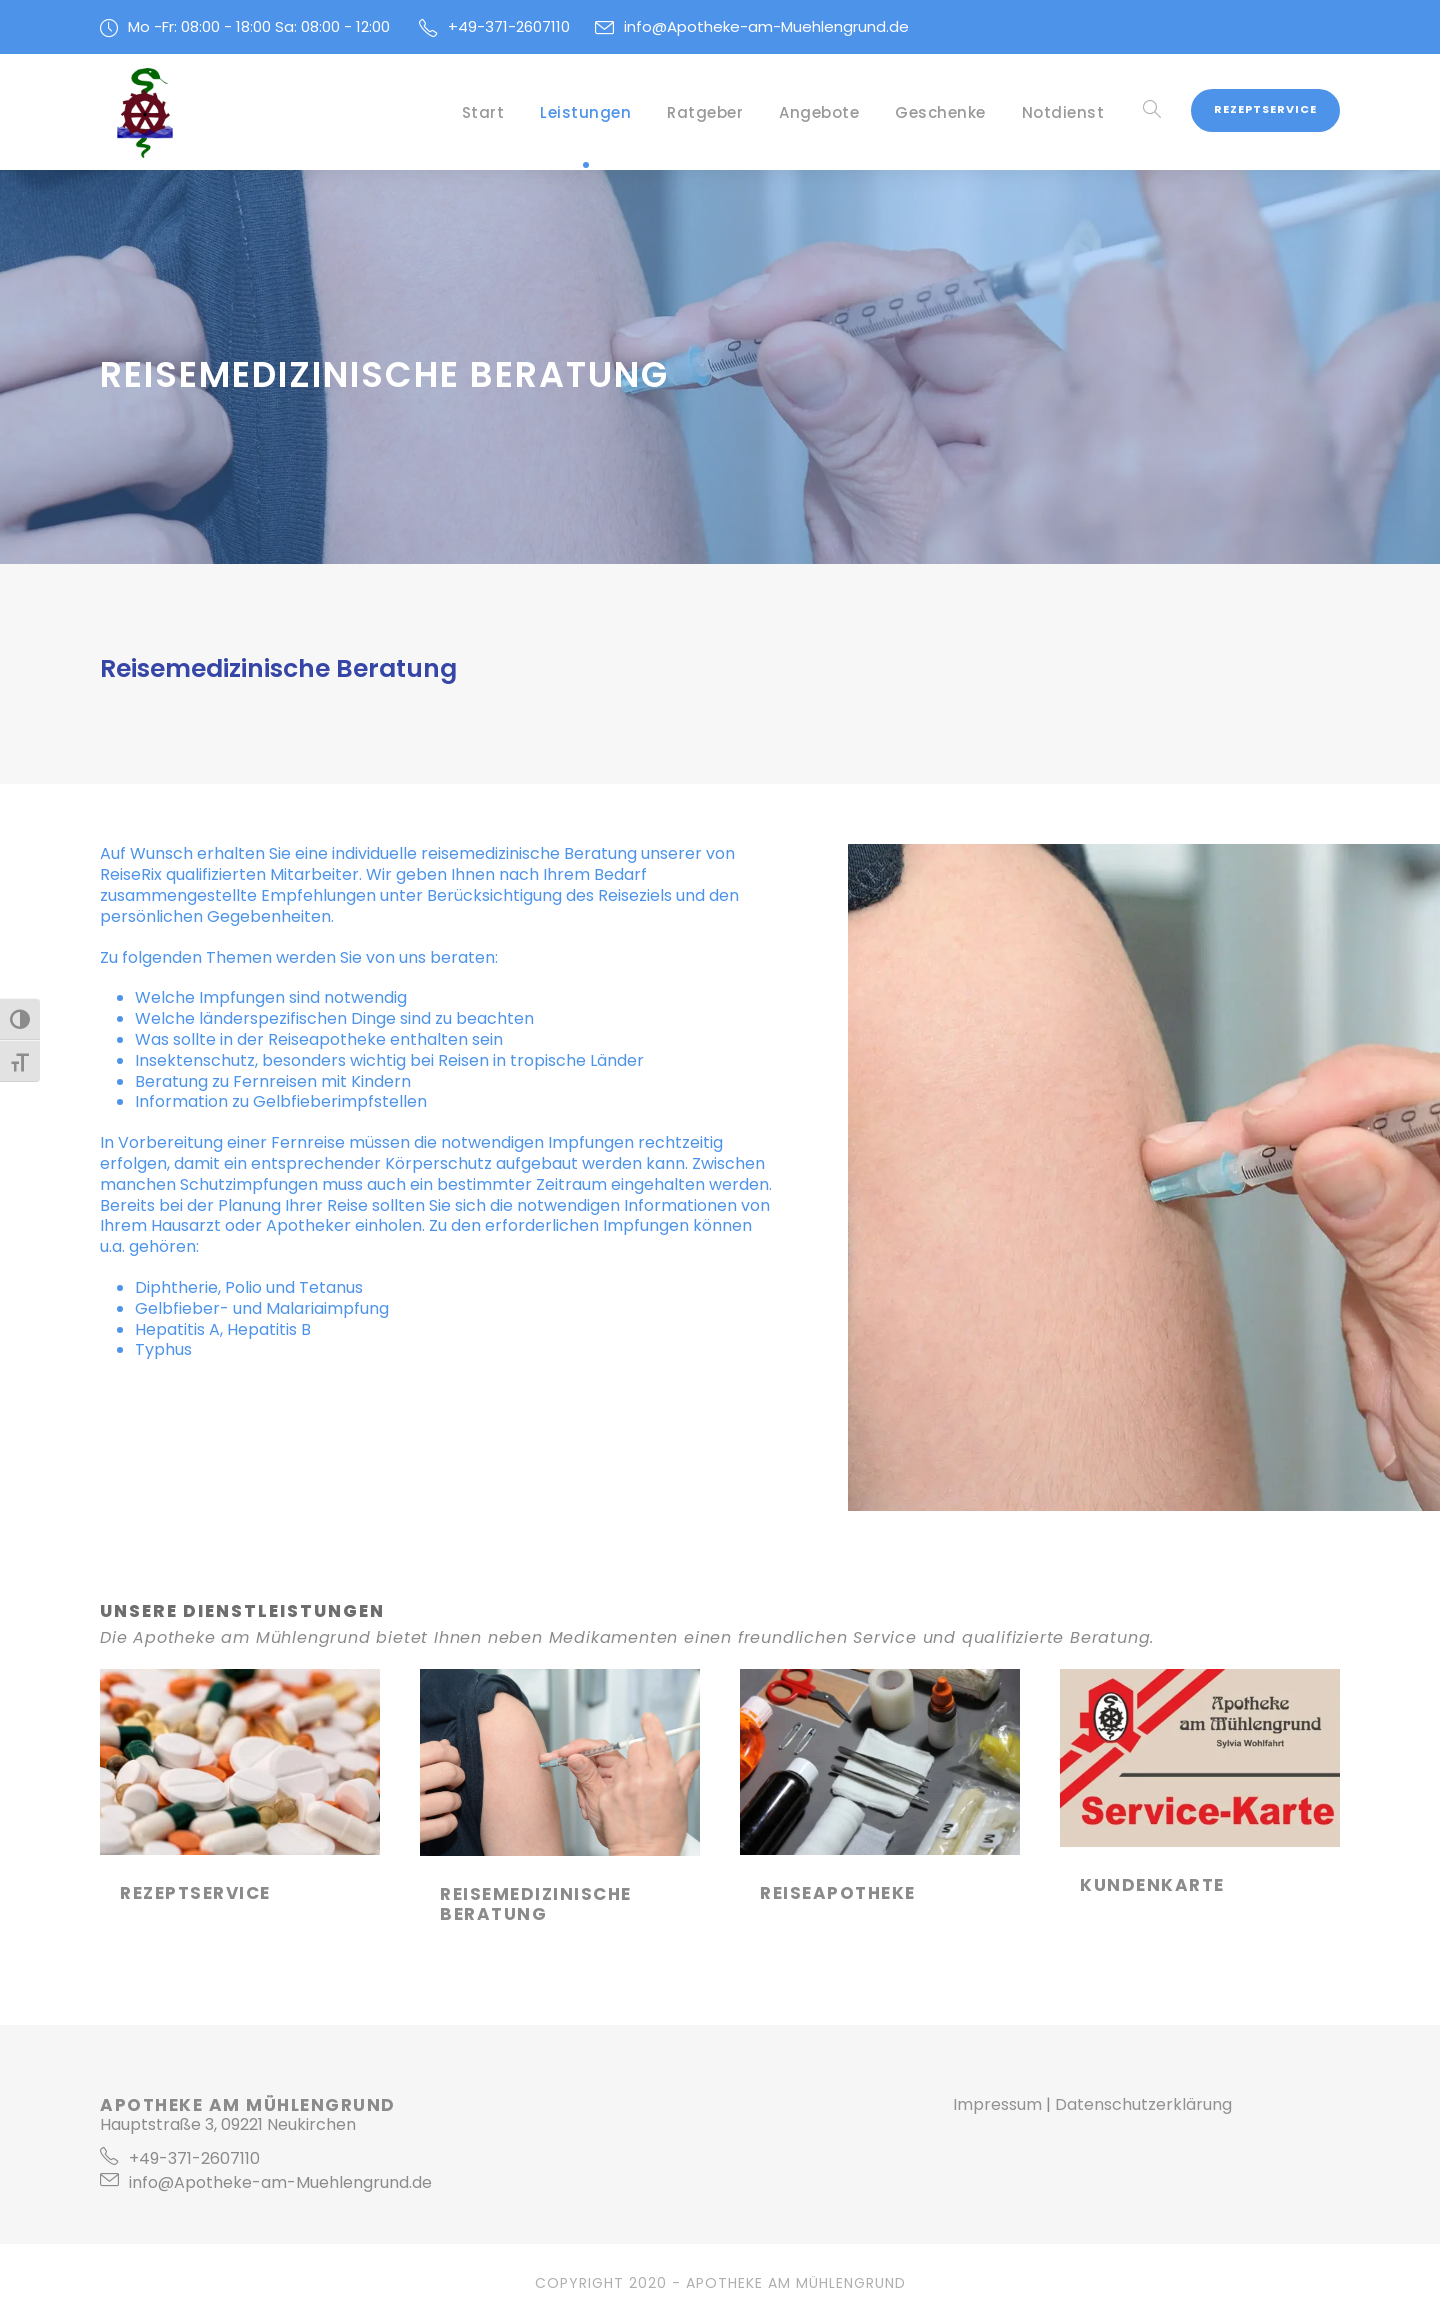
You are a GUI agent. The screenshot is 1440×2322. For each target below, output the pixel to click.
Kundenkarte (1152, 1885)
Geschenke (940, 112)
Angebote (819, 112)
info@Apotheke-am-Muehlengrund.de (766, 26)
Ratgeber (705, 112)
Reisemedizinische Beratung (536, 1904)
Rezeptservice (1265, 109)
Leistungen (585, 112)
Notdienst (1063, 112)
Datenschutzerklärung (1143, 2104)
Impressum (997, 2104)
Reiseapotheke (327, 1039)
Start (483, 112)
